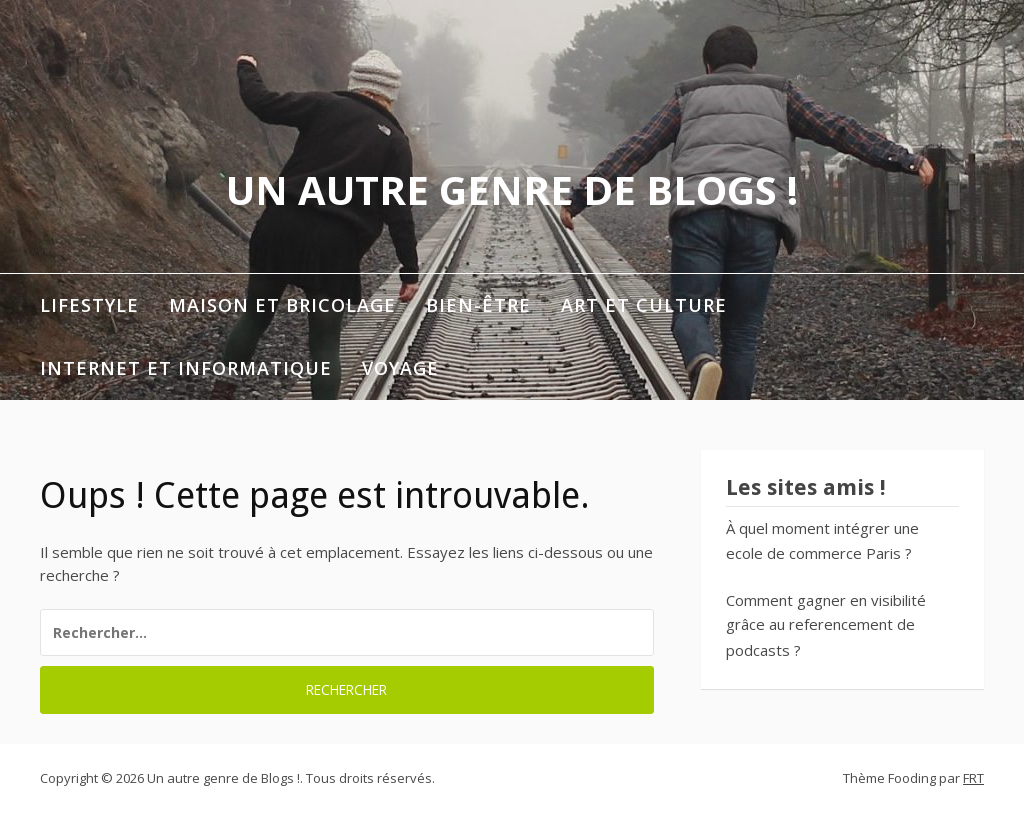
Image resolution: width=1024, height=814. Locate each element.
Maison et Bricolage (282, 305)
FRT (973, 778)
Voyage (400, 368)
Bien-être (478, 305)
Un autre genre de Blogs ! (512, 189)
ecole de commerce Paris (813, 553)
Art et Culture (644, 305)
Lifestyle (89, 305)
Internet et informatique (186, 368)
